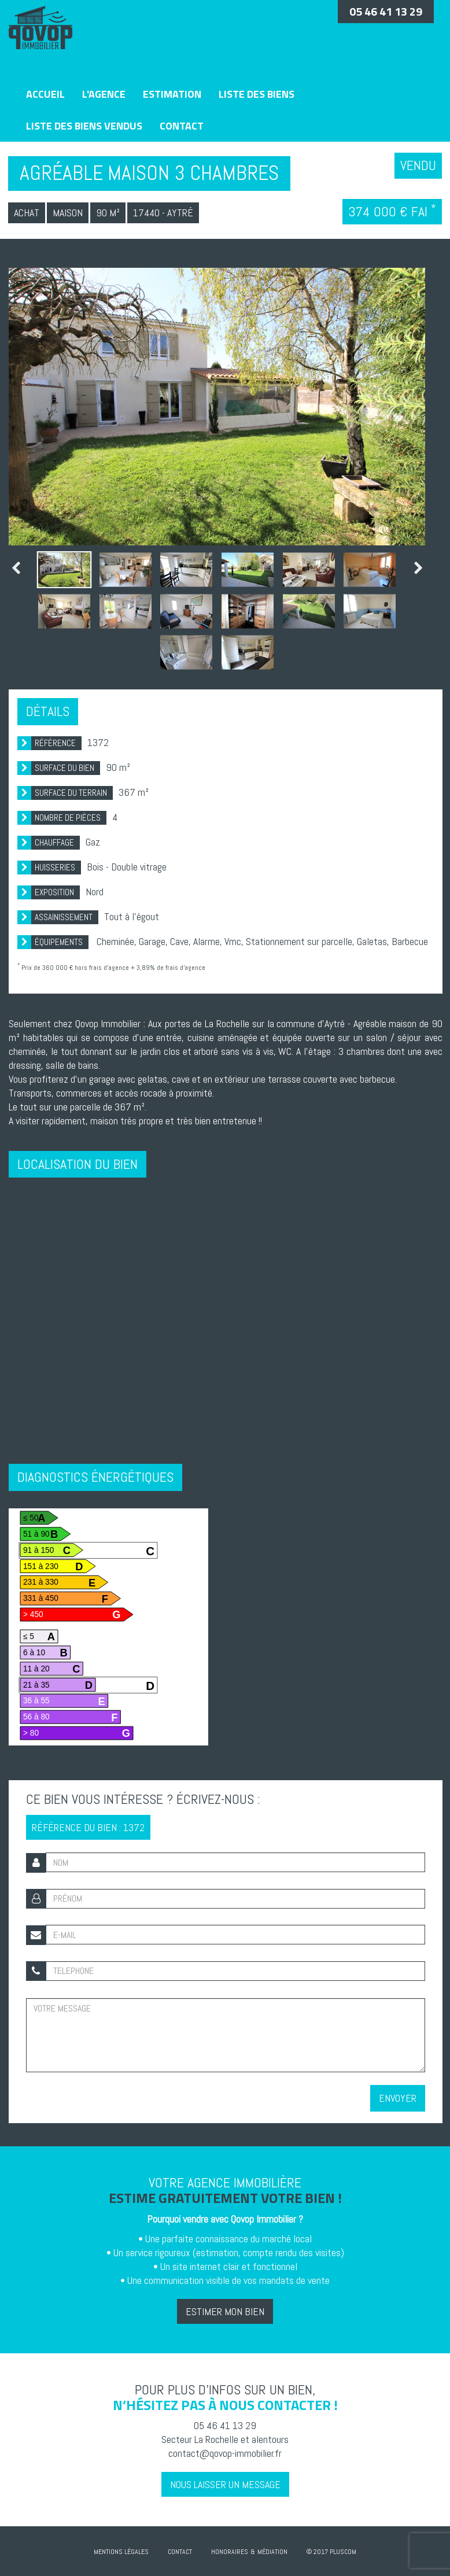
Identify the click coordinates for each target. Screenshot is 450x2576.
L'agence (104, 94)
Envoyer (397, 2098)
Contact (182, 126)
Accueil (45, 94)
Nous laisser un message (225, 2484)
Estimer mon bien (225, 2311)
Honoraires (229, 2551)
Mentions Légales (121, 2551)
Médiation (272, 2551)
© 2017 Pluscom (331, 2551)
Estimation (172, 94)
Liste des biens (256, 94)
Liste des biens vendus (84, 126)
